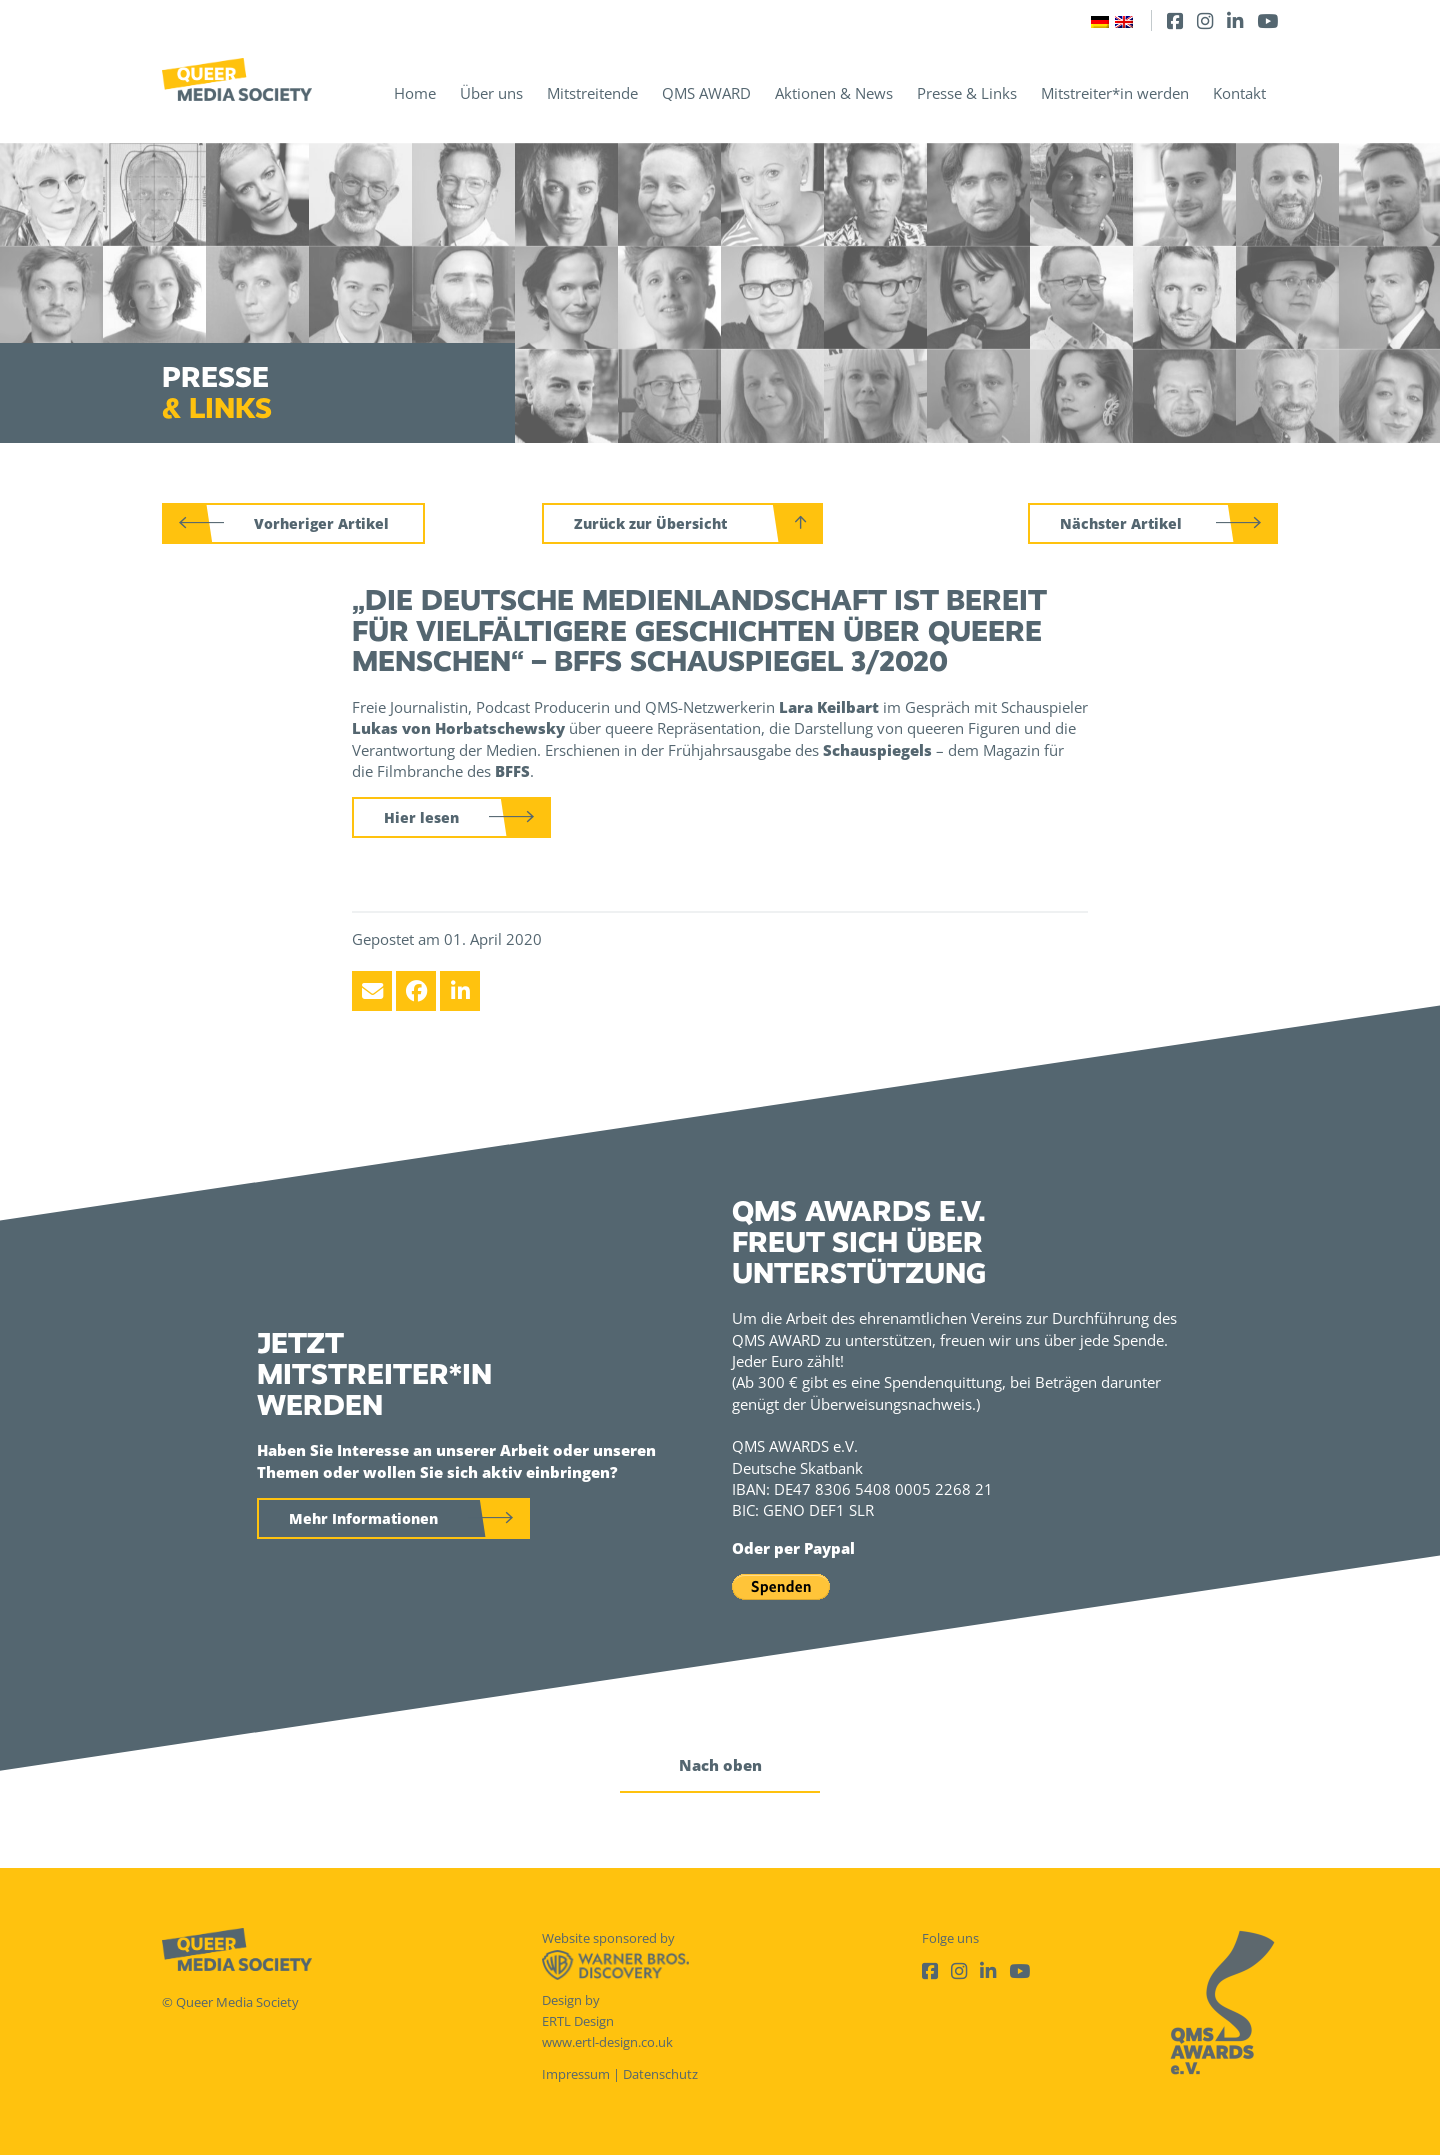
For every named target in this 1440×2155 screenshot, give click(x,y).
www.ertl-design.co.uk (607, 2042)
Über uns (491, 93)
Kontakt (1239, 93)
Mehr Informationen (363, 1518)
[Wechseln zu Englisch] (1124, 20)
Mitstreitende (592, 93)
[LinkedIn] (1235, 20)
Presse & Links (967, 93)
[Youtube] (1267, 20)
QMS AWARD (706, 93)
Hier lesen (421, 817)
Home (415, 93)
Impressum (576, 2074)
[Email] (372, 991)
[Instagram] (1205, 20)
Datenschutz (660, 2074)
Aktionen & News (834, 93)
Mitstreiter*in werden (1115, 93)
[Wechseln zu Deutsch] (1100, 20)
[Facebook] (1175, 20)
